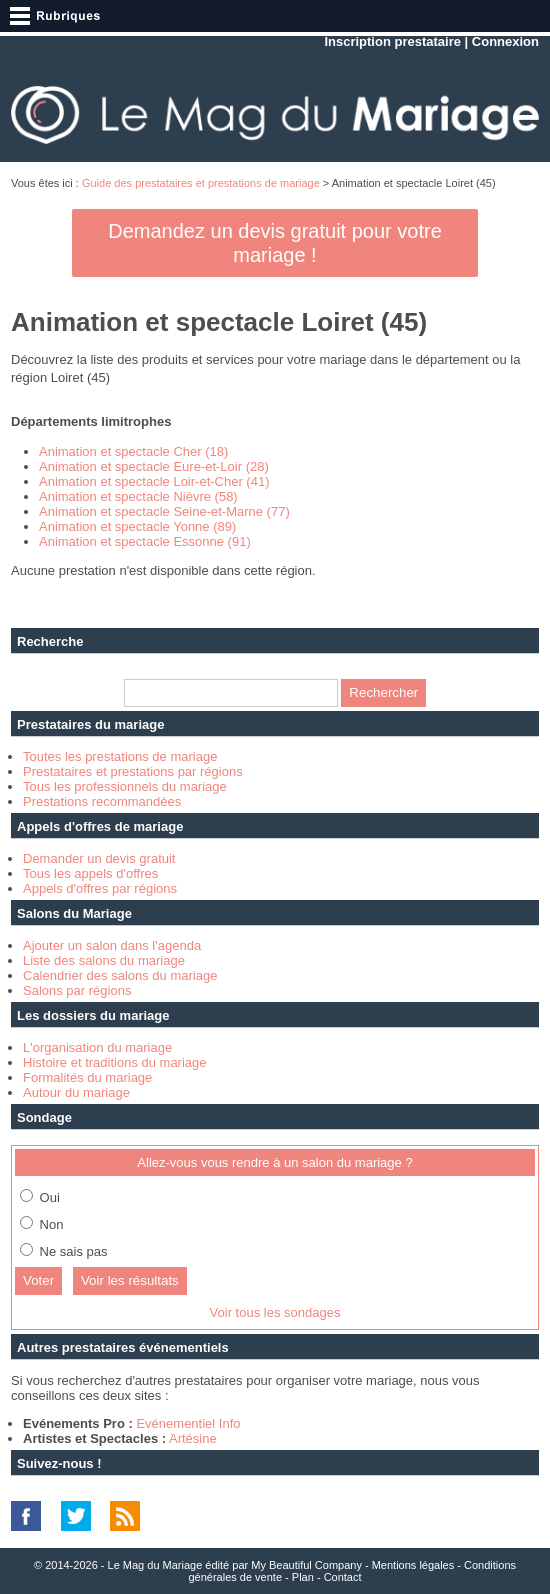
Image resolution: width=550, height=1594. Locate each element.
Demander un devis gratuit (99, 858)
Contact (343, 1577)
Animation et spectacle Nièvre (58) (138, 496)
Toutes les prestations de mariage (120, 756)
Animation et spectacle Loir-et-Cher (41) (154, 481)
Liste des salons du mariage (104, 960)
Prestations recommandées (102, 801)
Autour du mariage (76, 1092)
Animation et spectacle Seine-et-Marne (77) (164, 511)
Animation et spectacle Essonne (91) (145, 541)
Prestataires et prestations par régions (133, 771)
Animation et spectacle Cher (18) (133, 451)
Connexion (505, 41)
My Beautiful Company (306, 1565)
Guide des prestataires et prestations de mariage (201, 183)
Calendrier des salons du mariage (120, 975)
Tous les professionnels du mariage (125, 786)
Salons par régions (77, 990)
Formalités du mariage (87, 1077)
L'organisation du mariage (97, 1047)
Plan (303, 1577)
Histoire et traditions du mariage (115, 1062)
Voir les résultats (130, 1280)
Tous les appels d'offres (90, 873)
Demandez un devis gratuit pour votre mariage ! (275, 243)
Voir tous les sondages (275, 1312)
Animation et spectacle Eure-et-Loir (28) (154, 466)
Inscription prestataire (392, 41)
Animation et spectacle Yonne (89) (137, 526)
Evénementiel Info (188, 1423)
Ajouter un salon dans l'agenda (112, 945)
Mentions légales (413, 1565)
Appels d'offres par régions (100, 888)
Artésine (193, 1438)
